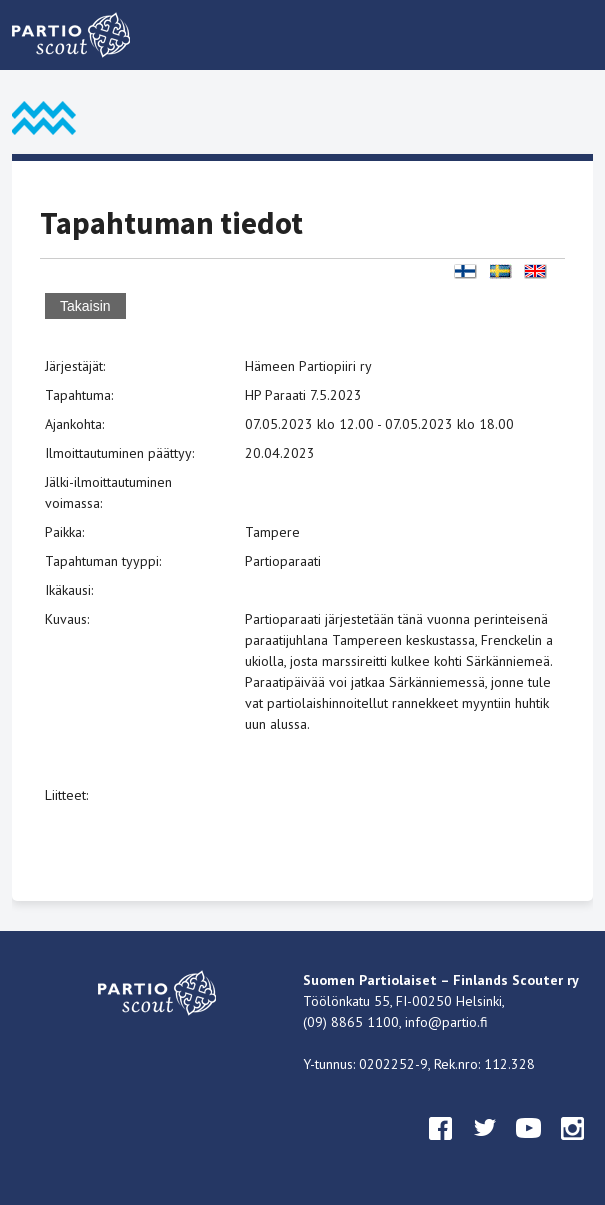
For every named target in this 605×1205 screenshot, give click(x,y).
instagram (573, 1147)
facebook (441, 1147)
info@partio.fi (446, 1022)
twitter (485, 1147)
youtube (529, 1147)
